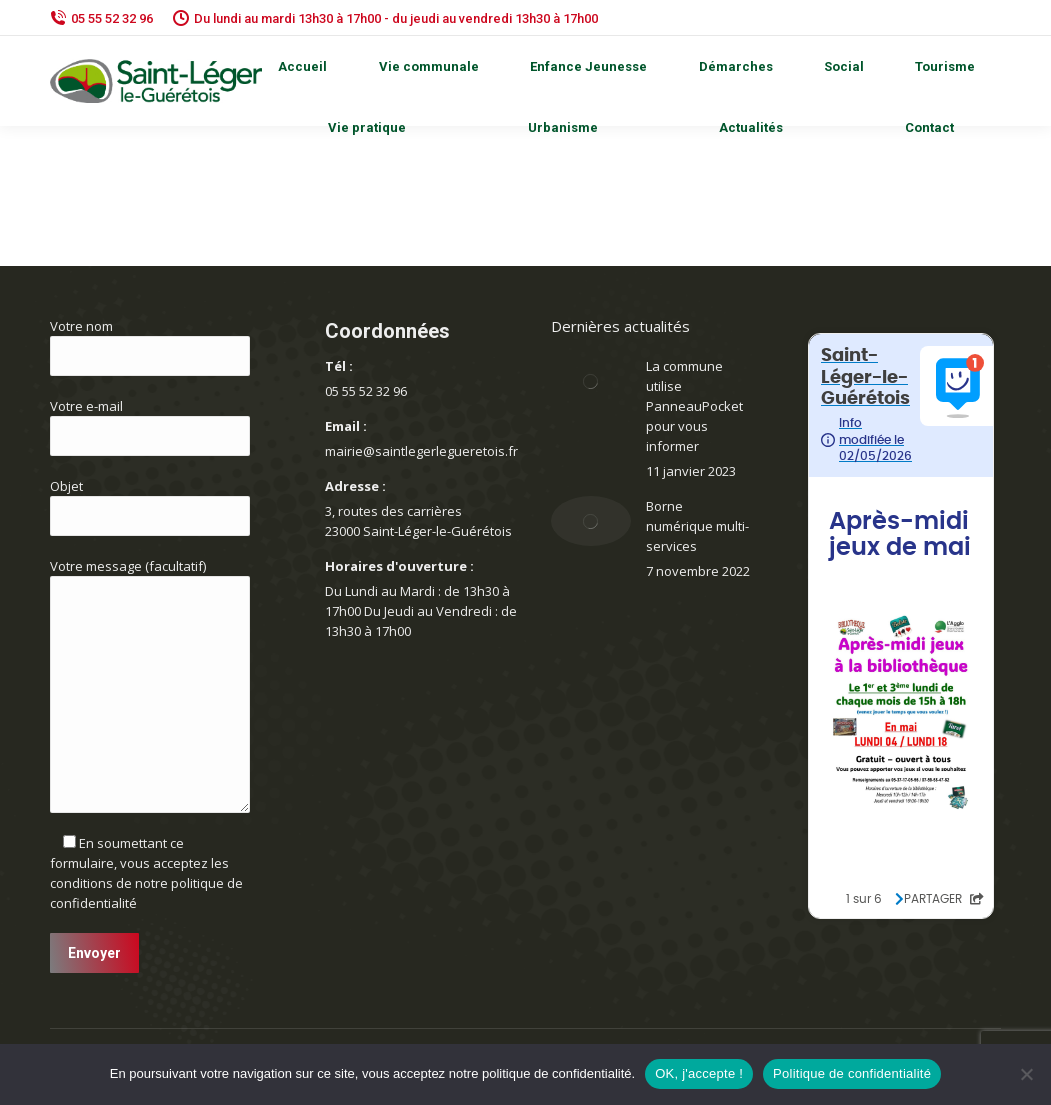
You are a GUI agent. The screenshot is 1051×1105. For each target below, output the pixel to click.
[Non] (1026, 1074)
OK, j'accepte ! (699, 1073)
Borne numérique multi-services (697, 526)
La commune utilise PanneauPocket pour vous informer (694, 406)
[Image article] (591, 381)
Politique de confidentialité (852, 1073)
